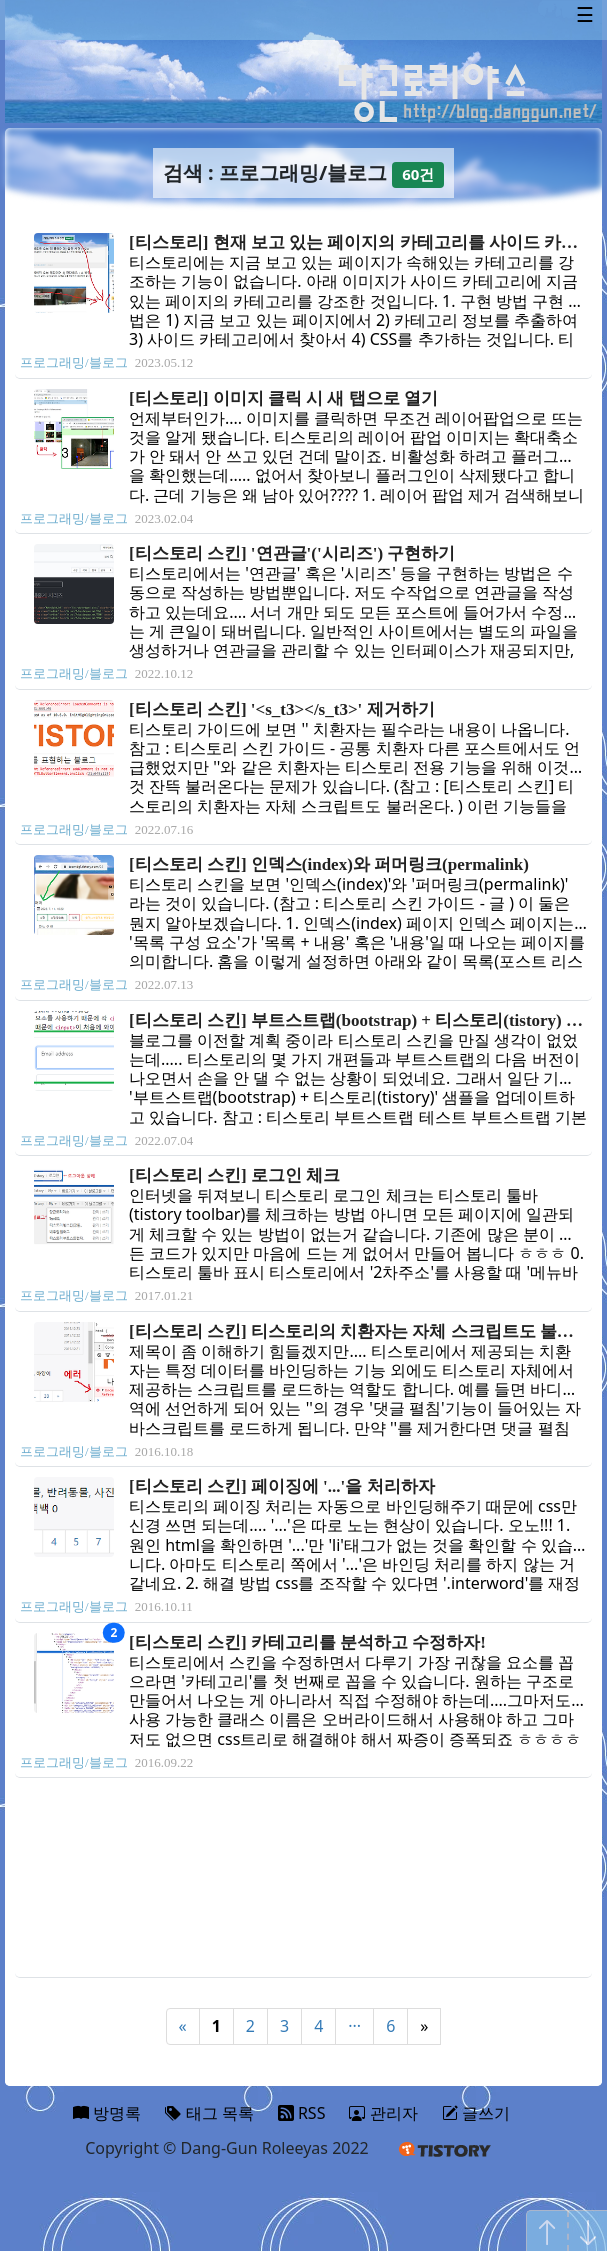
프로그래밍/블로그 (74, 362)
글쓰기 (476, 2113)
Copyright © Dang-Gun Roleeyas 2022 (227, 2148)
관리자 (383, 2113)
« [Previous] (183, 2026)
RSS (302, 2113)
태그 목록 (209, 2113)
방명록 (107, 2113)
